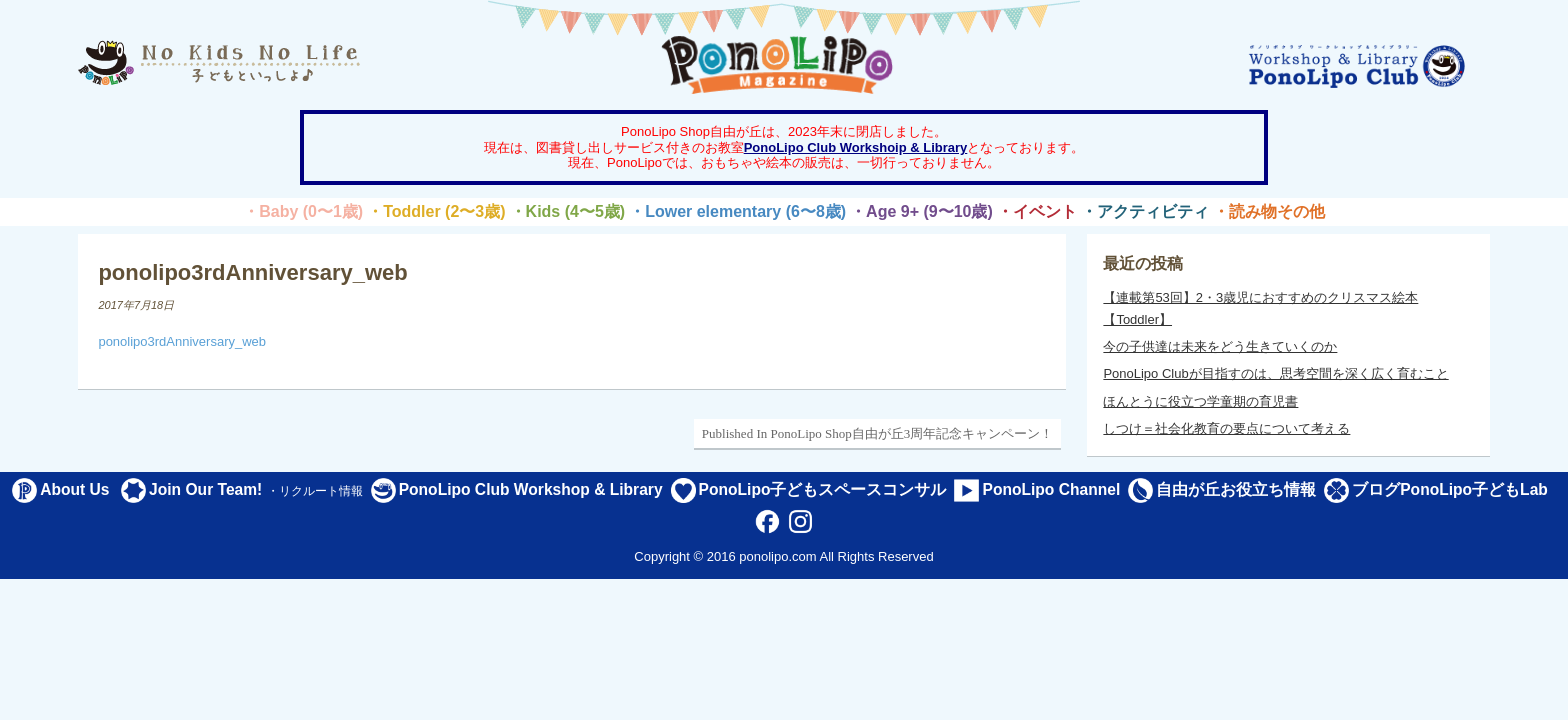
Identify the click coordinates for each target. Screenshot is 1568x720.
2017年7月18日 (136, 305)
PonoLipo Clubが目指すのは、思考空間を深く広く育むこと (1275, 373)
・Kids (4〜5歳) (568, 211)
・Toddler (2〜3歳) (436, 211)
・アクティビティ (1145, 211)
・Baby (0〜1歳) (303, 211)
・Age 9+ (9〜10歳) (921, 211)
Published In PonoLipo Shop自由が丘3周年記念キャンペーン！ (877, 433)
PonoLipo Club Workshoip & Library (856, 147)
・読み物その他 (1269, 211)
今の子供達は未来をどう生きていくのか (1220, 346)
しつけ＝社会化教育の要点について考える (1226, 428)
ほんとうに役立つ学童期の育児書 (1200, 401)
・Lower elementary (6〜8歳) (737, 211)
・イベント (1037, 211)
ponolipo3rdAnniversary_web (182, 341)
